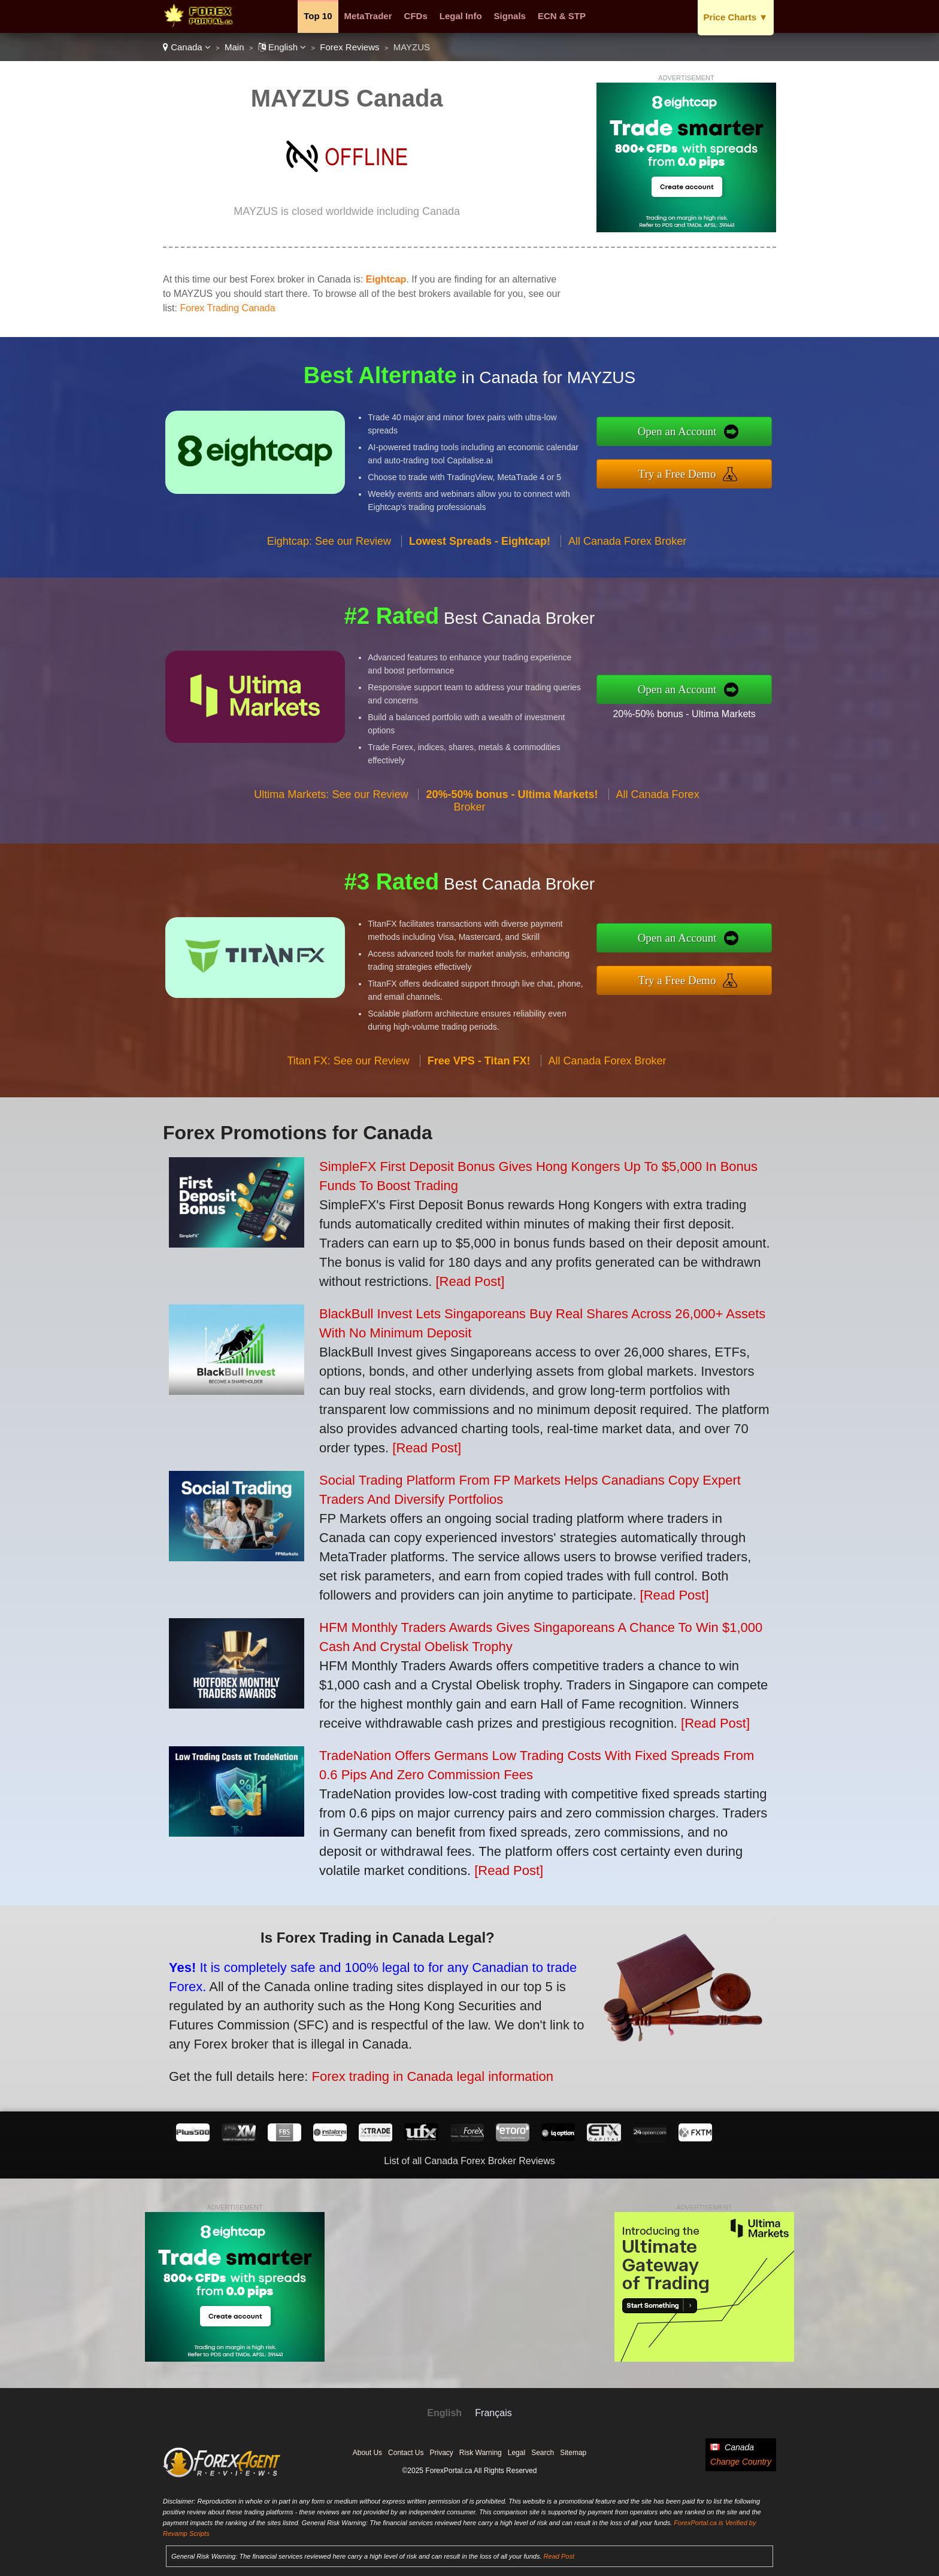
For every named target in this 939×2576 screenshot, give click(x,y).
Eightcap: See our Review (329, 576)
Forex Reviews (349, 47)
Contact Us (405, 2452)
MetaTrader (368, 16)
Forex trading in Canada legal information (384, 2060)
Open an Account (714, 436)
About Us (367, 2452)
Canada (187, 47)
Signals (510, 16)
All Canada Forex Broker (627, 576)
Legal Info (461, 16)
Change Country (740, 2461)
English (282, 47)
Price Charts (736, 17)
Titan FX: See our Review (348, 1096)
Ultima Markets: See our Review (331, 830)
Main (234, 47)
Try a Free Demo (714, 469)
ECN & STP (562, 16)
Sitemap (573, 2452)
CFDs (416, 16)
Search (542, 2452)
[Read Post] (469, 1281)
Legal (516, 2452)
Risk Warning (480, 2452)
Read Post (559, 2556)
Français (493, 2413)
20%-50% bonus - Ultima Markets (719, 708)
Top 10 (318, 16)
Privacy (441, 2452)
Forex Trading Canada (227, 308)
